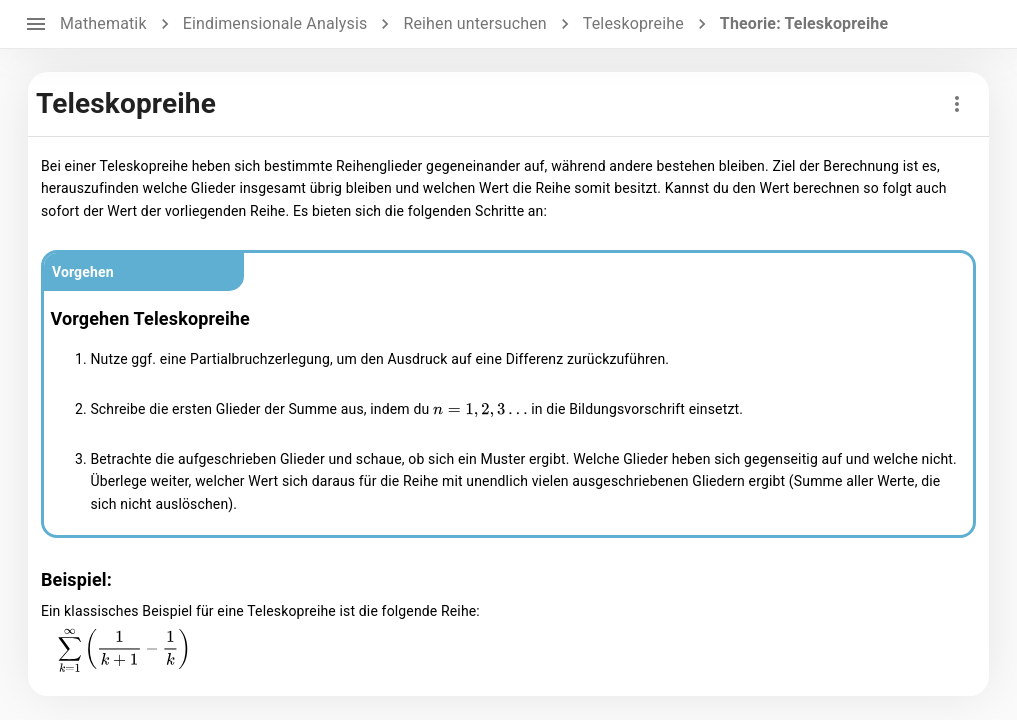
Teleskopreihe (633, 23)
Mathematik (103, 23)
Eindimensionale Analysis (275, 23)
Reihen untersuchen (474, 23)
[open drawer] (36, 24)
